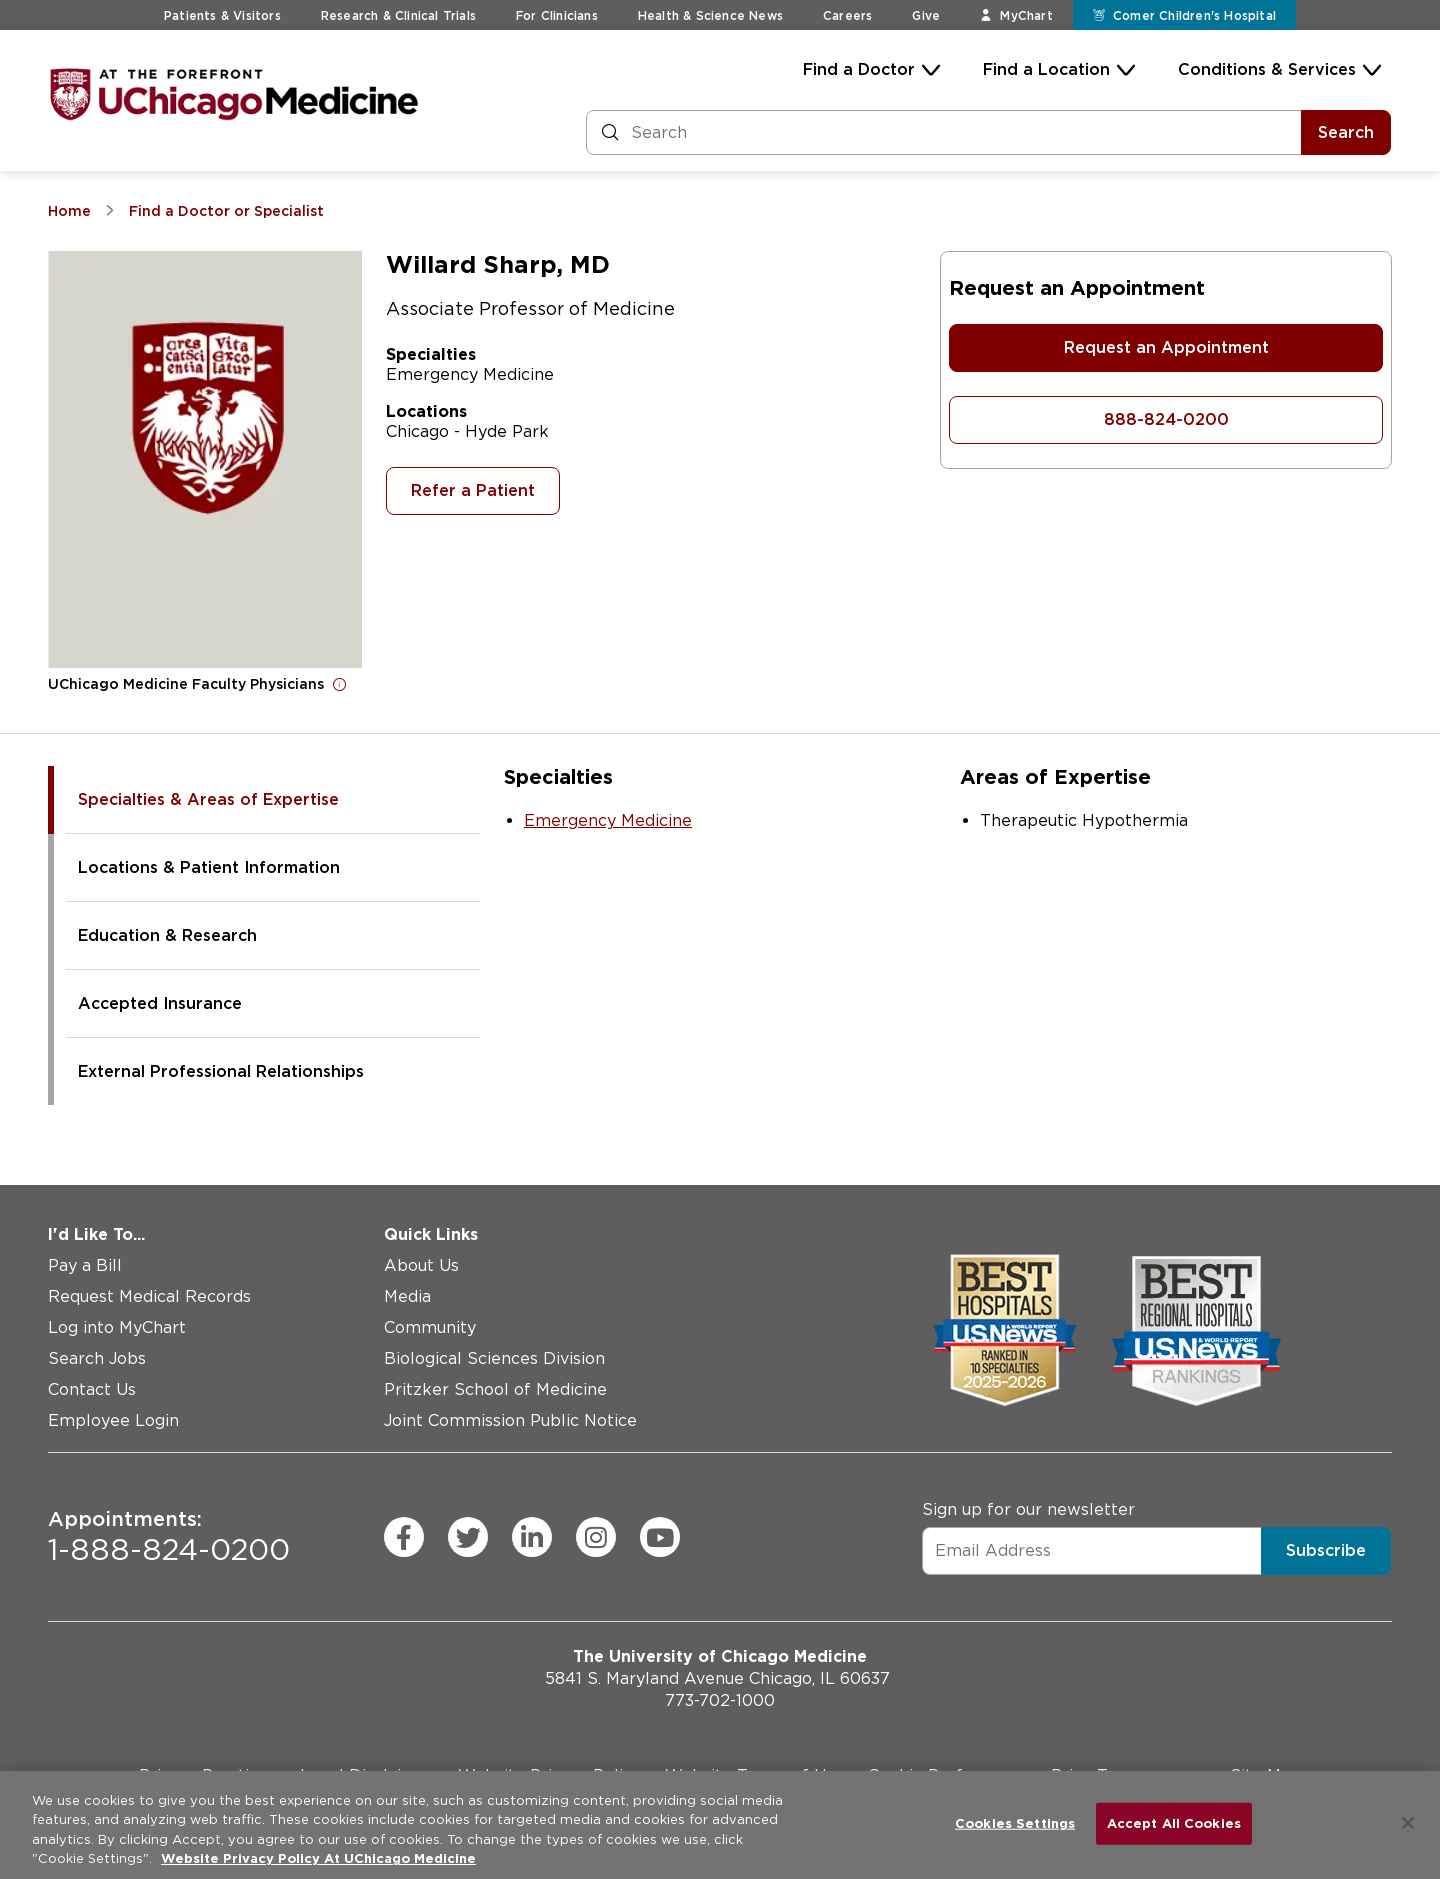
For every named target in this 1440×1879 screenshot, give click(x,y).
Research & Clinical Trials (398, 15)
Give (926, 15)
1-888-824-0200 (169, 1537)
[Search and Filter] (944, 132)
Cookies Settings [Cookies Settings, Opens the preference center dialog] (1015, 1823)
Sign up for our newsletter (1028, 1509)
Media (407, 1296)
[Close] (1408, 1823)
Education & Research (167, 935)
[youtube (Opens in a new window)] (660, 1537)
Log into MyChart (117, 1327)
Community (430, 1327)
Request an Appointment (1166, 347)
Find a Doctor (859, 69)
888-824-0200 (1166, 419)
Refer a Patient (473, 490)
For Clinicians (557, 15)
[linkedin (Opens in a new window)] (532, 1537)
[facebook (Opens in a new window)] (404, 1537)
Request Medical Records (149, 1296)
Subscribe (1326, 1550)
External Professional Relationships (221, 1071)
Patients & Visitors (222, 15)
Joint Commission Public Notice (510, 1420)
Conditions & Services (1267, 69)
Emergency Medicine (608, 820)
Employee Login (113, 1420)
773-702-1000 (720, 1700)
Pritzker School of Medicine (495, 1389)
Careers (847, 15)
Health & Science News (710, 15)
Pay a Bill (85, 1265)
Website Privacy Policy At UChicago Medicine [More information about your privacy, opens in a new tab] (318, 1858)
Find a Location (1046, 69)
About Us (421, 1265)
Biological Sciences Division (494, 1358)
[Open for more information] (340, 684)
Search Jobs (97, 1358)
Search (1346, 132)
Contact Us (92, 1389)
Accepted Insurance (160, 1003)
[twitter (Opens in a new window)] (468, 1537)
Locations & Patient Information (209, 867)
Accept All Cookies (1174, 1823)
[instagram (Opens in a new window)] (596, 1537)
